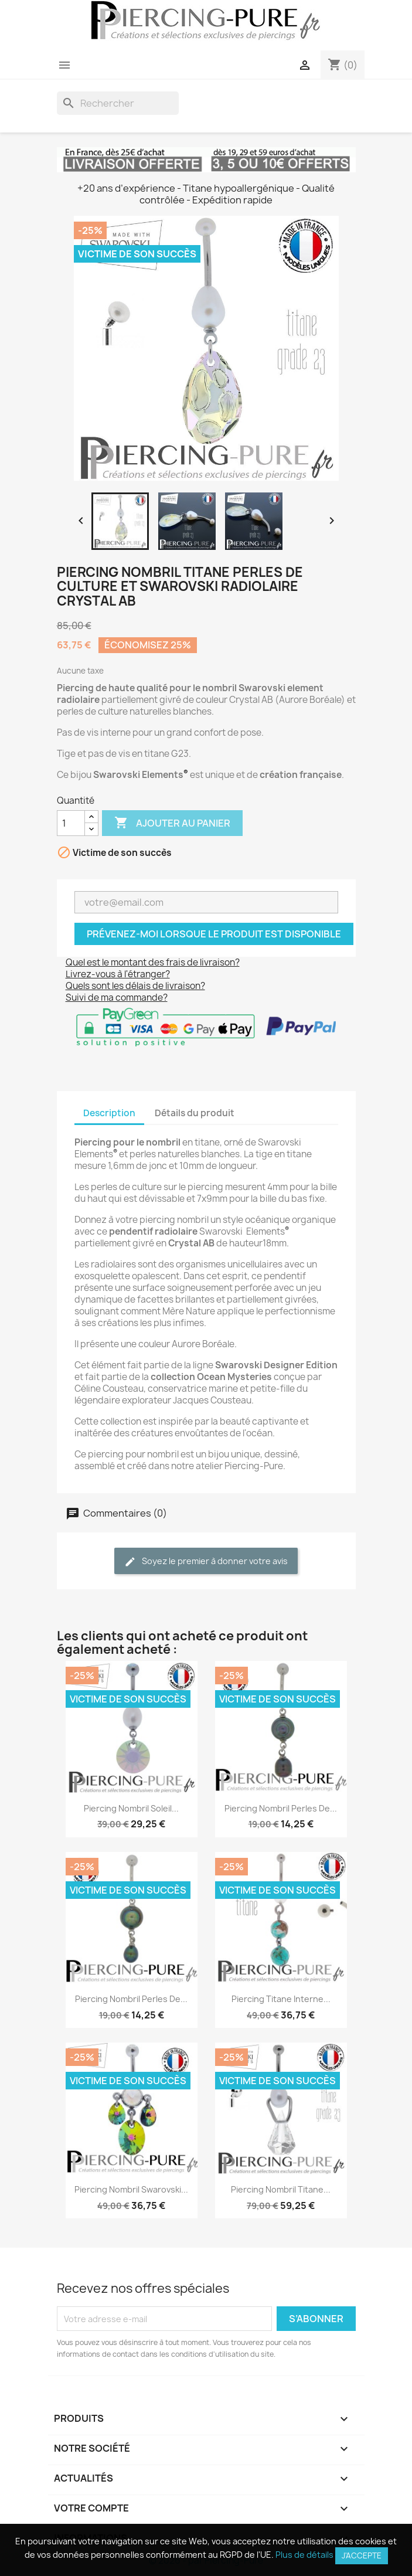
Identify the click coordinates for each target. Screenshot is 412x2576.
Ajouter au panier (172, 823)
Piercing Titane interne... (281, 1998)
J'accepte (362, 2555)
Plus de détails (304, 2554)
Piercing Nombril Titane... (281, 2189)
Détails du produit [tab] (194, 1113)
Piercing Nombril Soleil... (131, 1808)
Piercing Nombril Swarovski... (131, 2189)
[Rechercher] (118, 103)
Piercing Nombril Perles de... (280, 1808)
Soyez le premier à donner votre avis (206, 1561)
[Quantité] (71, 823)
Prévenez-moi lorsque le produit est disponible (214, 933)
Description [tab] (109, 1113)
